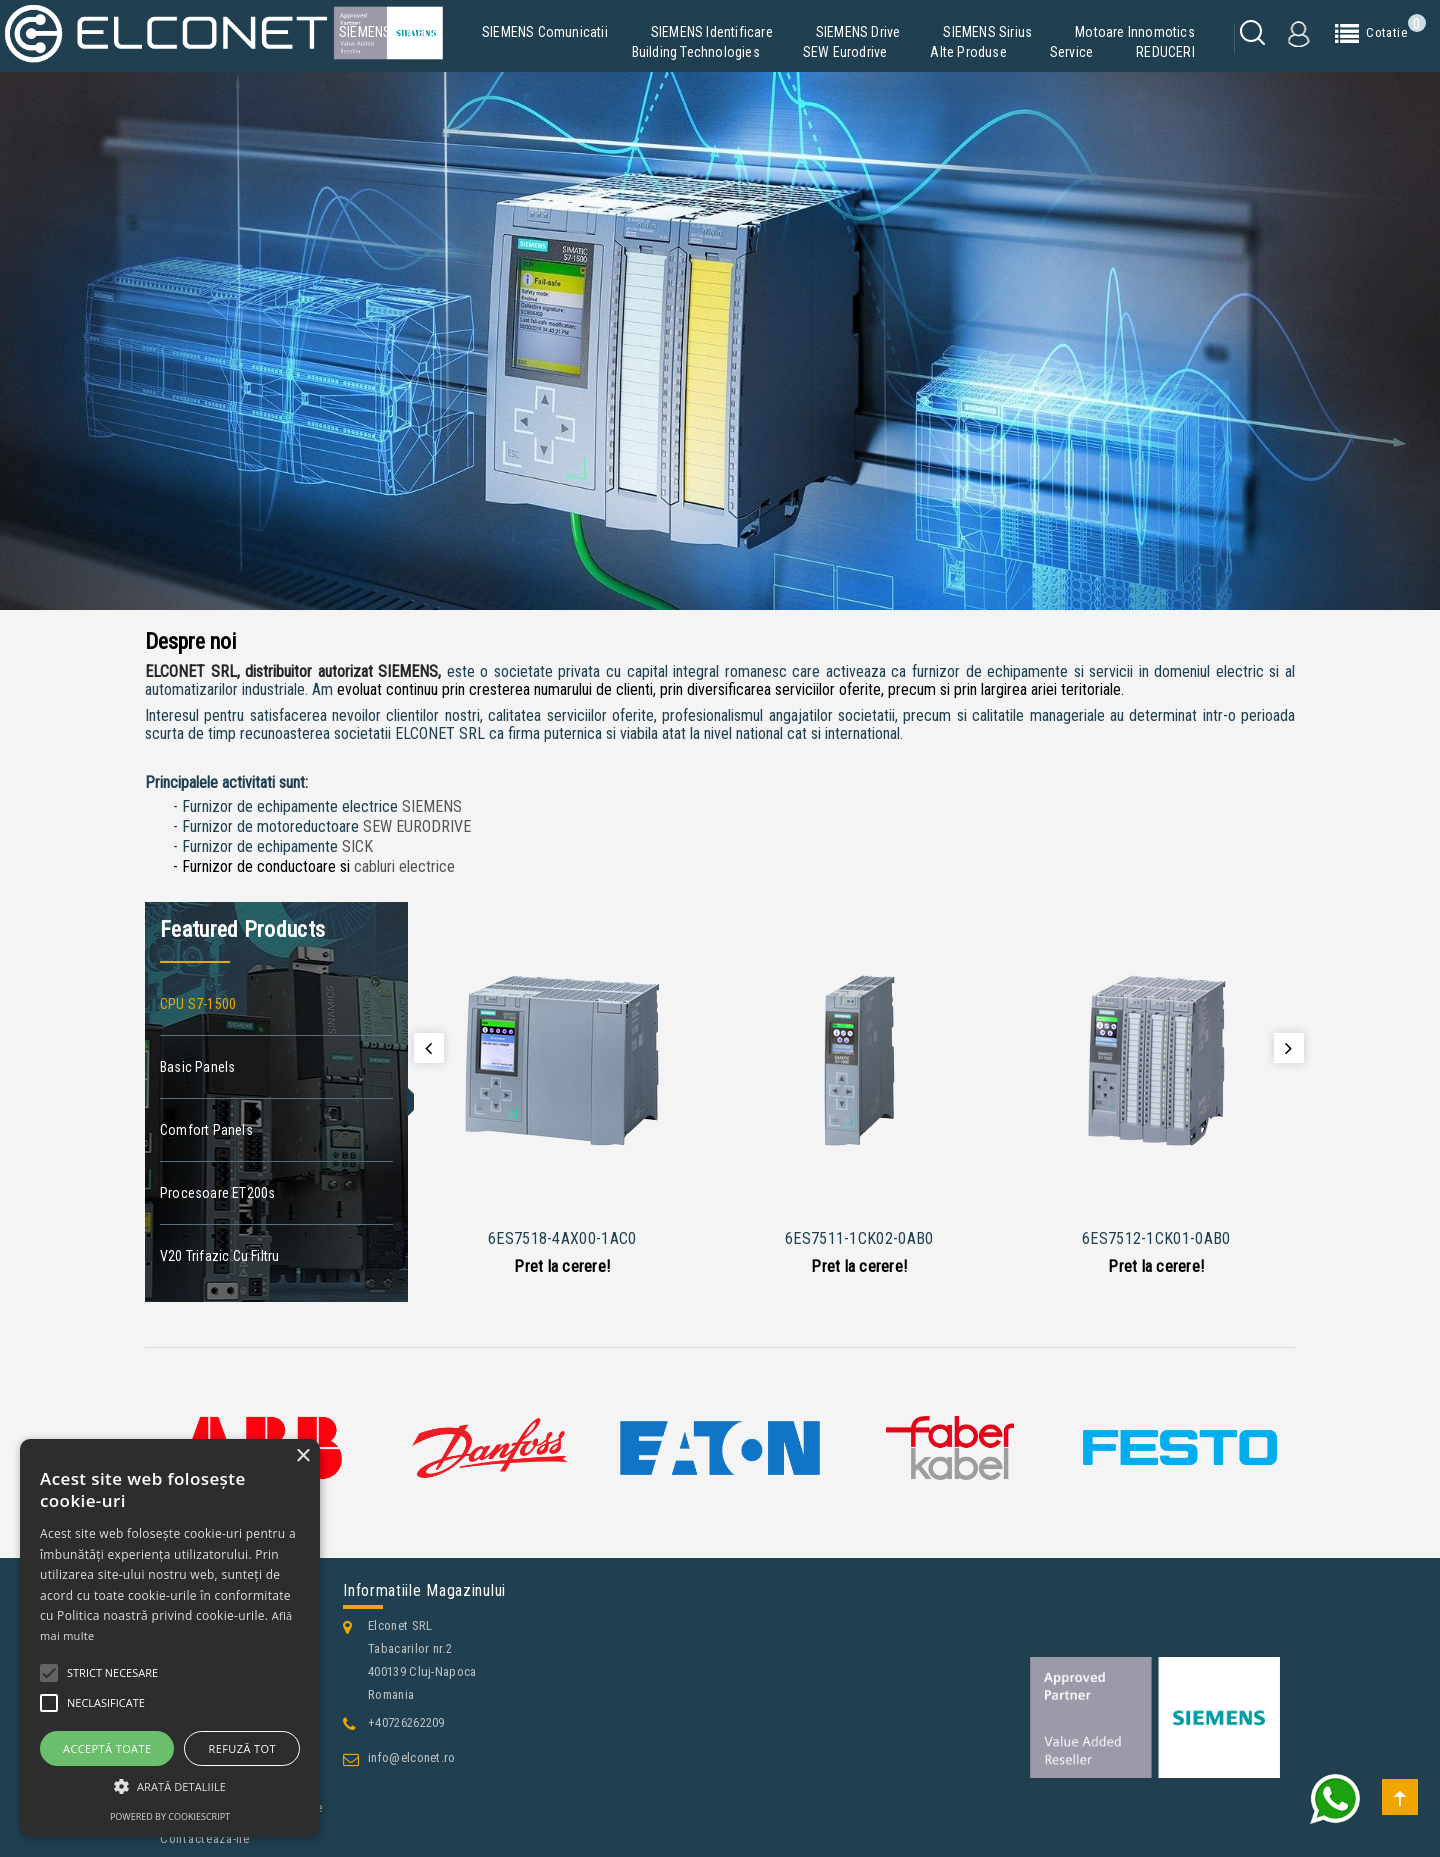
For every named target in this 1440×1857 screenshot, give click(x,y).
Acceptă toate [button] (107, 1748)
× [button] (302, 1456)
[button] (170, 1786)
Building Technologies (696, 52)
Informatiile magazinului (424, 1590)
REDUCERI (1165, 52)
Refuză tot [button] (242, 1748)
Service (1071, 52)
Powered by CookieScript (170, 1816)
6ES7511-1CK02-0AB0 (859, 1238)
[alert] (170, 1638)
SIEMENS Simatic (389, 32)
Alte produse (968, 52)
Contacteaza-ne (205, 1838)
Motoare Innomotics (1135, 32)
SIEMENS (432, 806)
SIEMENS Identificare (712, 32)
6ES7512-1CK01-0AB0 (1156, 1238)
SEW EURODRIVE (417, 826)
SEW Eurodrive (845, 52)
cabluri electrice (404, 866)
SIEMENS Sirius (987, 32)
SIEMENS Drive (858, 32)
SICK (357, 846)
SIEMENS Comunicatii (545, 32)
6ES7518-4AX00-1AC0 (562, 1238)
